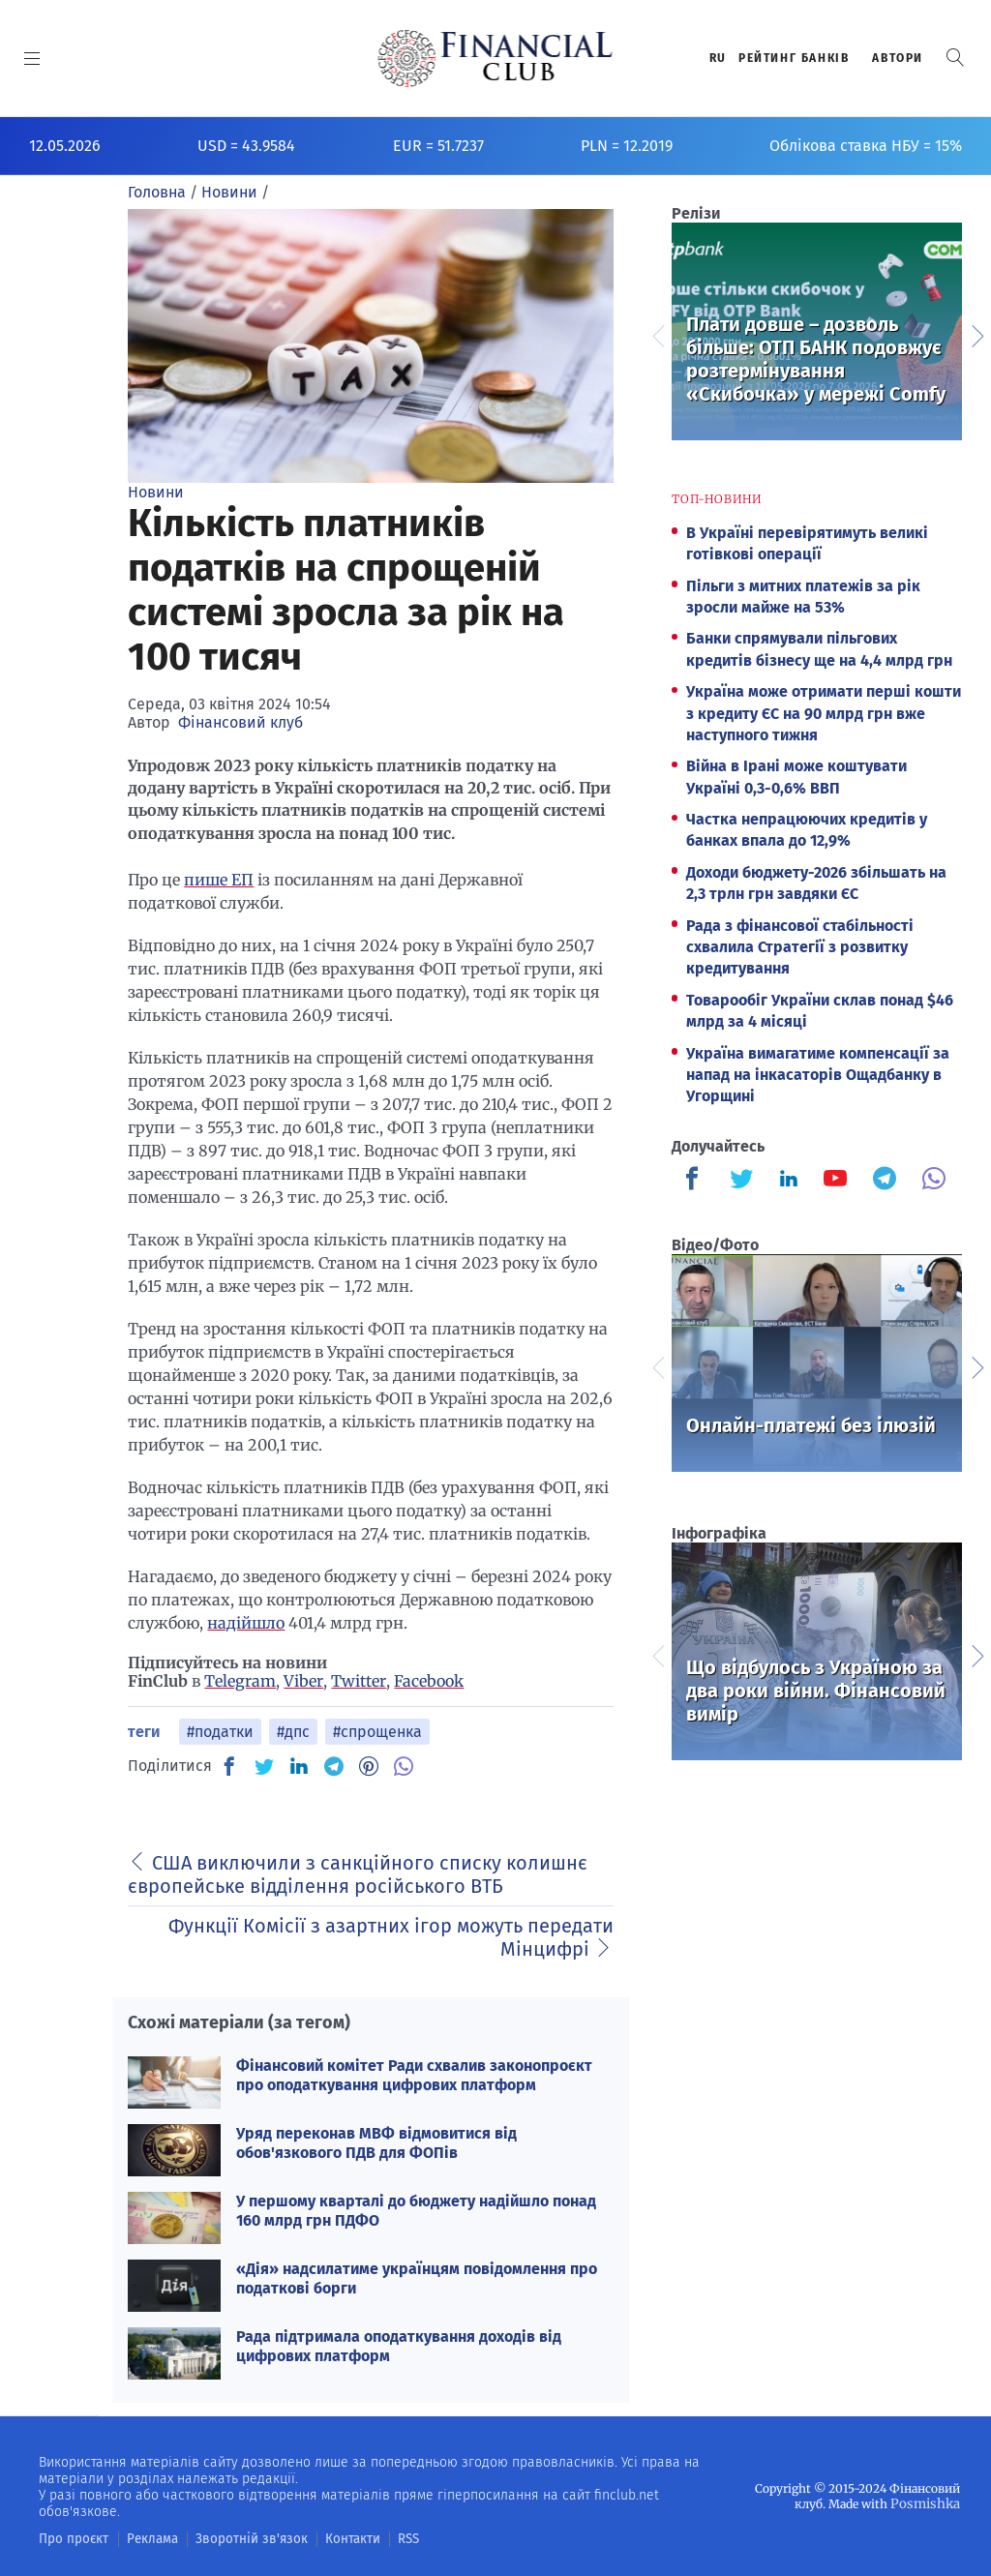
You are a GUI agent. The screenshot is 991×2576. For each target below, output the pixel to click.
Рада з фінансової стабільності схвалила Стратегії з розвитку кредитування (800, 947)
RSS (375, 2538)
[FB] (229, 1766)
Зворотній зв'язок (232, 2538)
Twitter (358, 1681)
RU (718, 58)
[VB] (403, 1766)
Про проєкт (69, 2538)
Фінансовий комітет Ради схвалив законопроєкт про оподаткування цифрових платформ (414, 2074)
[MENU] (32, 58)
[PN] (368, 1766)
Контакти (322, 2538)
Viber (303, 1681)
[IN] (299, 1767)
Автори (897, 58)
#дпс (293, 1731)
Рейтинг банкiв (793, 58)
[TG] (334, 1766)
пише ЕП (219, 879)
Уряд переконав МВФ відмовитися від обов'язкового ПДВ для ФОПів (376, 2142)
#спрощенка (377, 1731)
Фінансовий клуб (240, 722)
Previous (657, 334)
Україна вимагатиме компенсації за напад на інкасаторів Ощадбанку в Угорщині (817, 1075)
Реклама (141, 2538)
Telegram (240, 1681)
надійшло (246, 1622)
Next (976, 334)
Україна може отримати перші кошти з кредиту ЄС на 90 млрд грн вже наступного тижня (823, 713)
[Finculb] (695, 1180)
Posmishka (928, 2503)
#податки (220, 1731)
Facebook (429, 1681)
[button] (955, 57)
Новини (156, 492)
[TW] (264, 1766)
